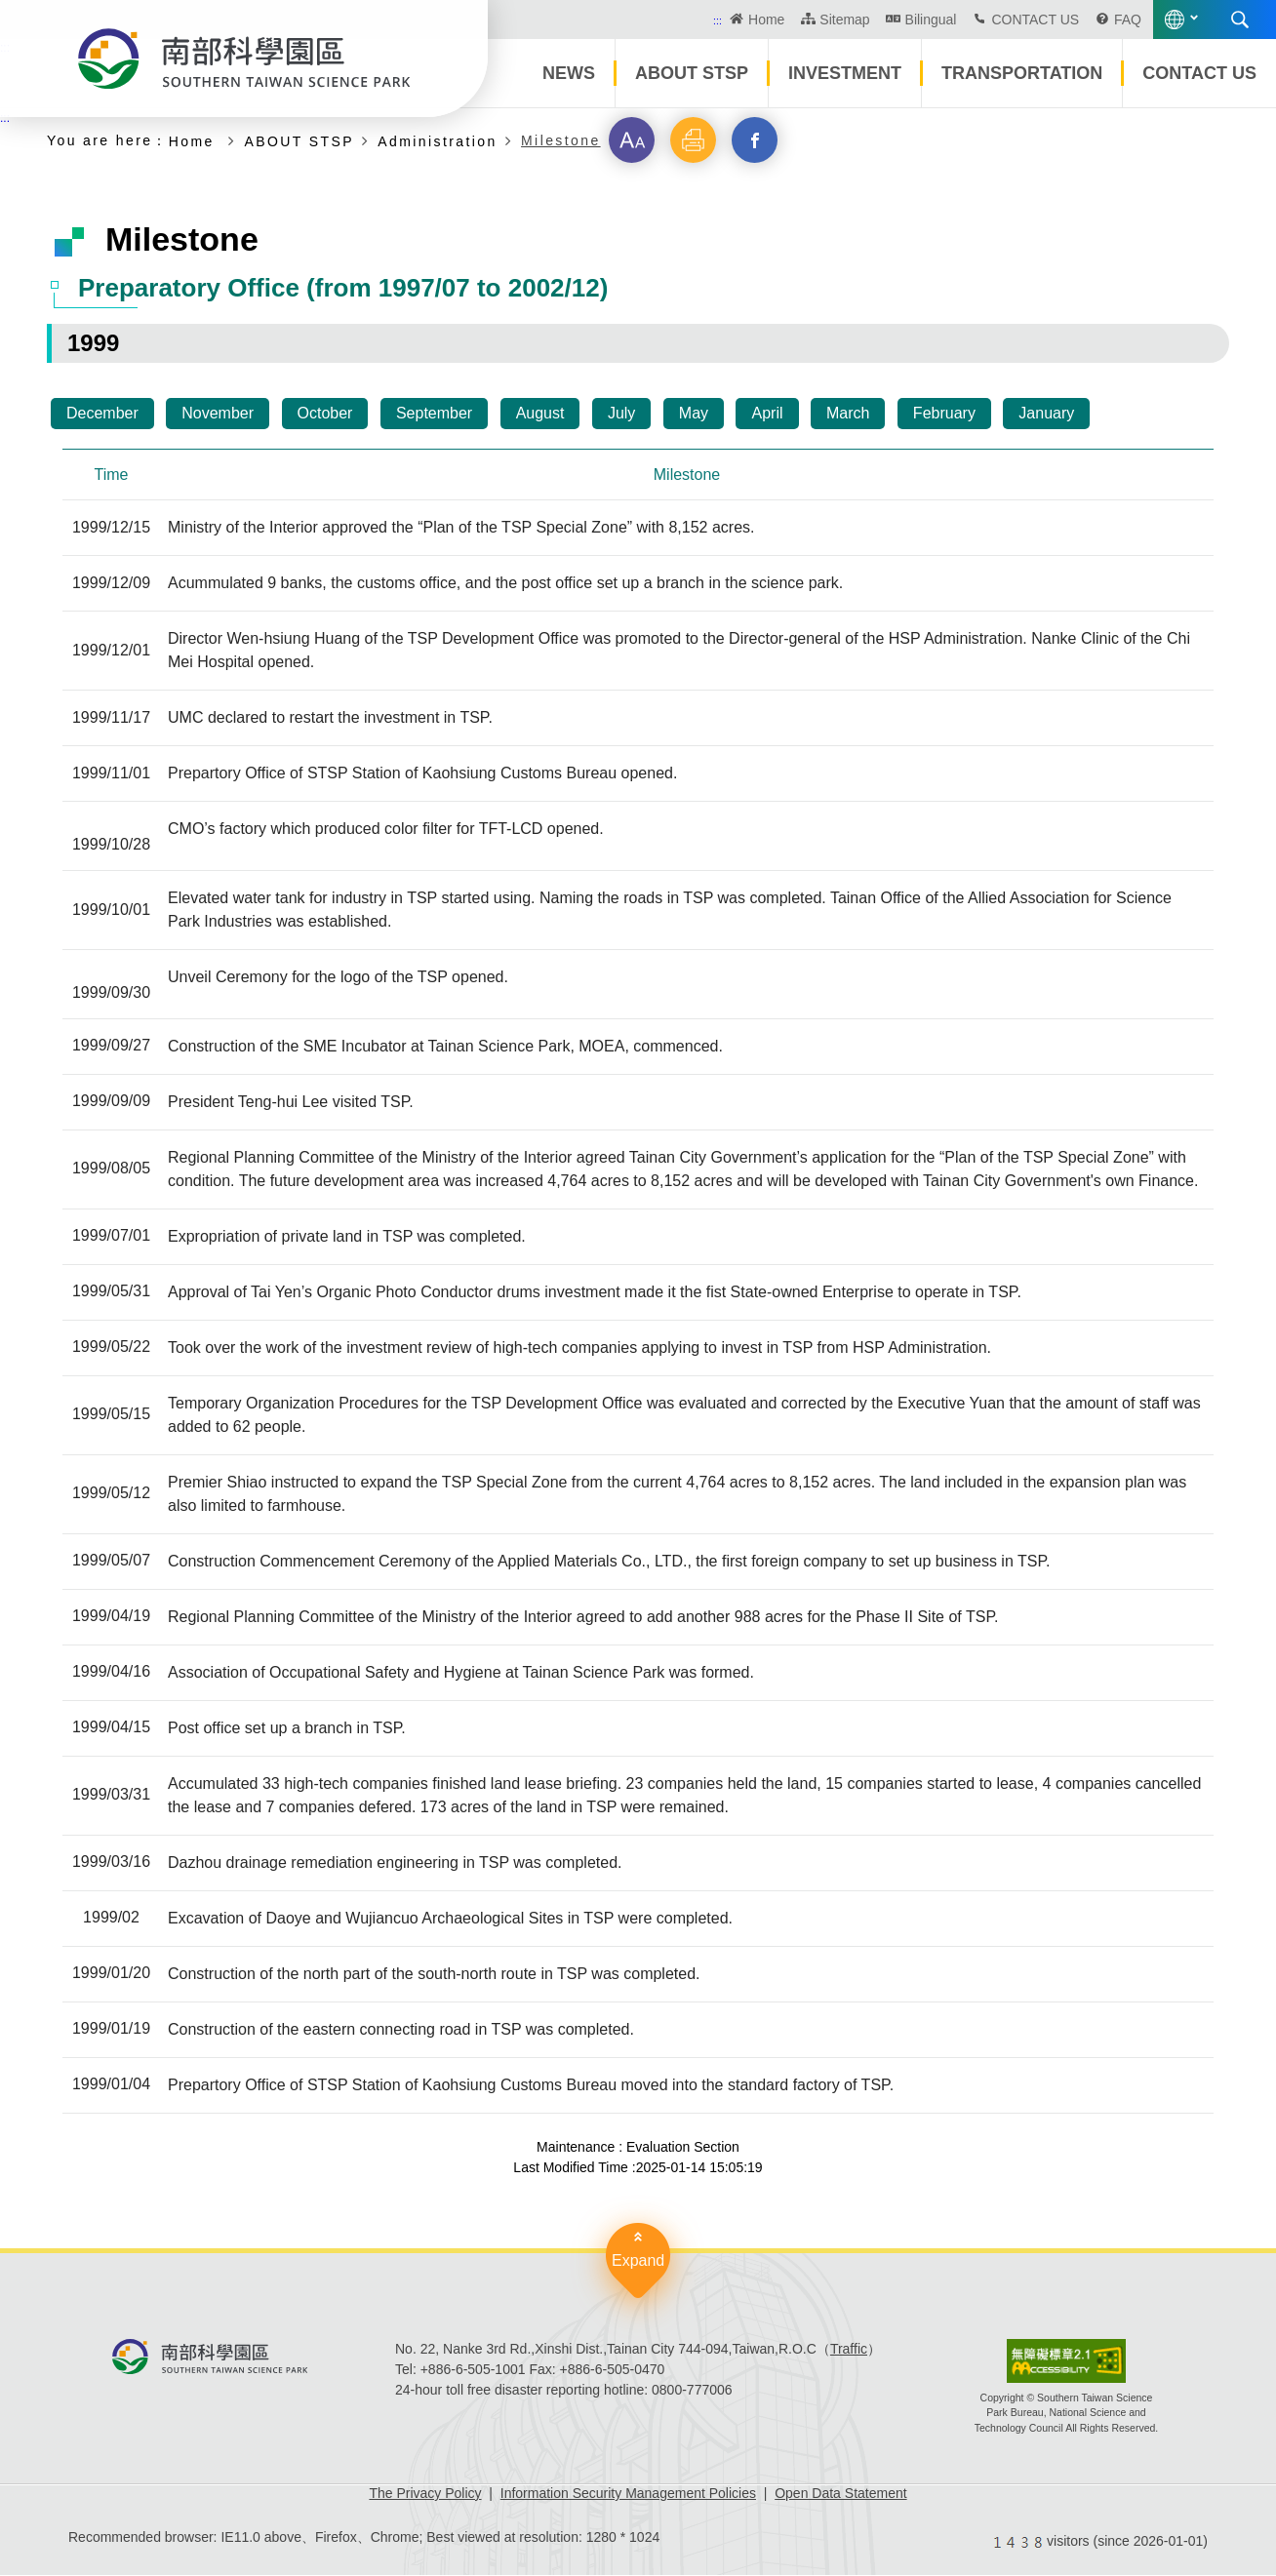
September (434, 413)
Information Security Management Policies (628, 2494)
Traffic (848, 2350)
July (621, 413)
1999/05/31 (111, 1293)
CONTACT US (1035, 19)
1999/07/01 (111, 1237)
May (693, 413)
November (217, 413)
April (766, 413)
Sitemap (844, 19)
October (325, 413)
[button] (632, 140)
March (847, 413)
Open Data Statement (840, 2494)
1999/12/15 (111, 528)
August (540, 413)
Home (766, 19)
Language (1174, 19)
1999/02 (111, 1919)
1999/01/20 (111, 1974)
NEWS (568, 73)
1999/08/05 (111, 1170)
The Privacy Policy (425, 2494)
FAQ (1127, 19)
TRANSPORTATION (1021, 73)
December (102, 413)
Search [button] (1240, 19)
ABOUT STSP (691, 73)
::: (717, 20)
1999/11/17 (111, 718)
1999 (93, 343)
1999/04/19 (111, 1617)
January (1046, 413)
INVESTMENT (844, 73)
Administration (437, 141)
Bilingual (931, 19)
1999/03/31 (111, 1796)
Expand (638, 2261)
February (944, 413)
